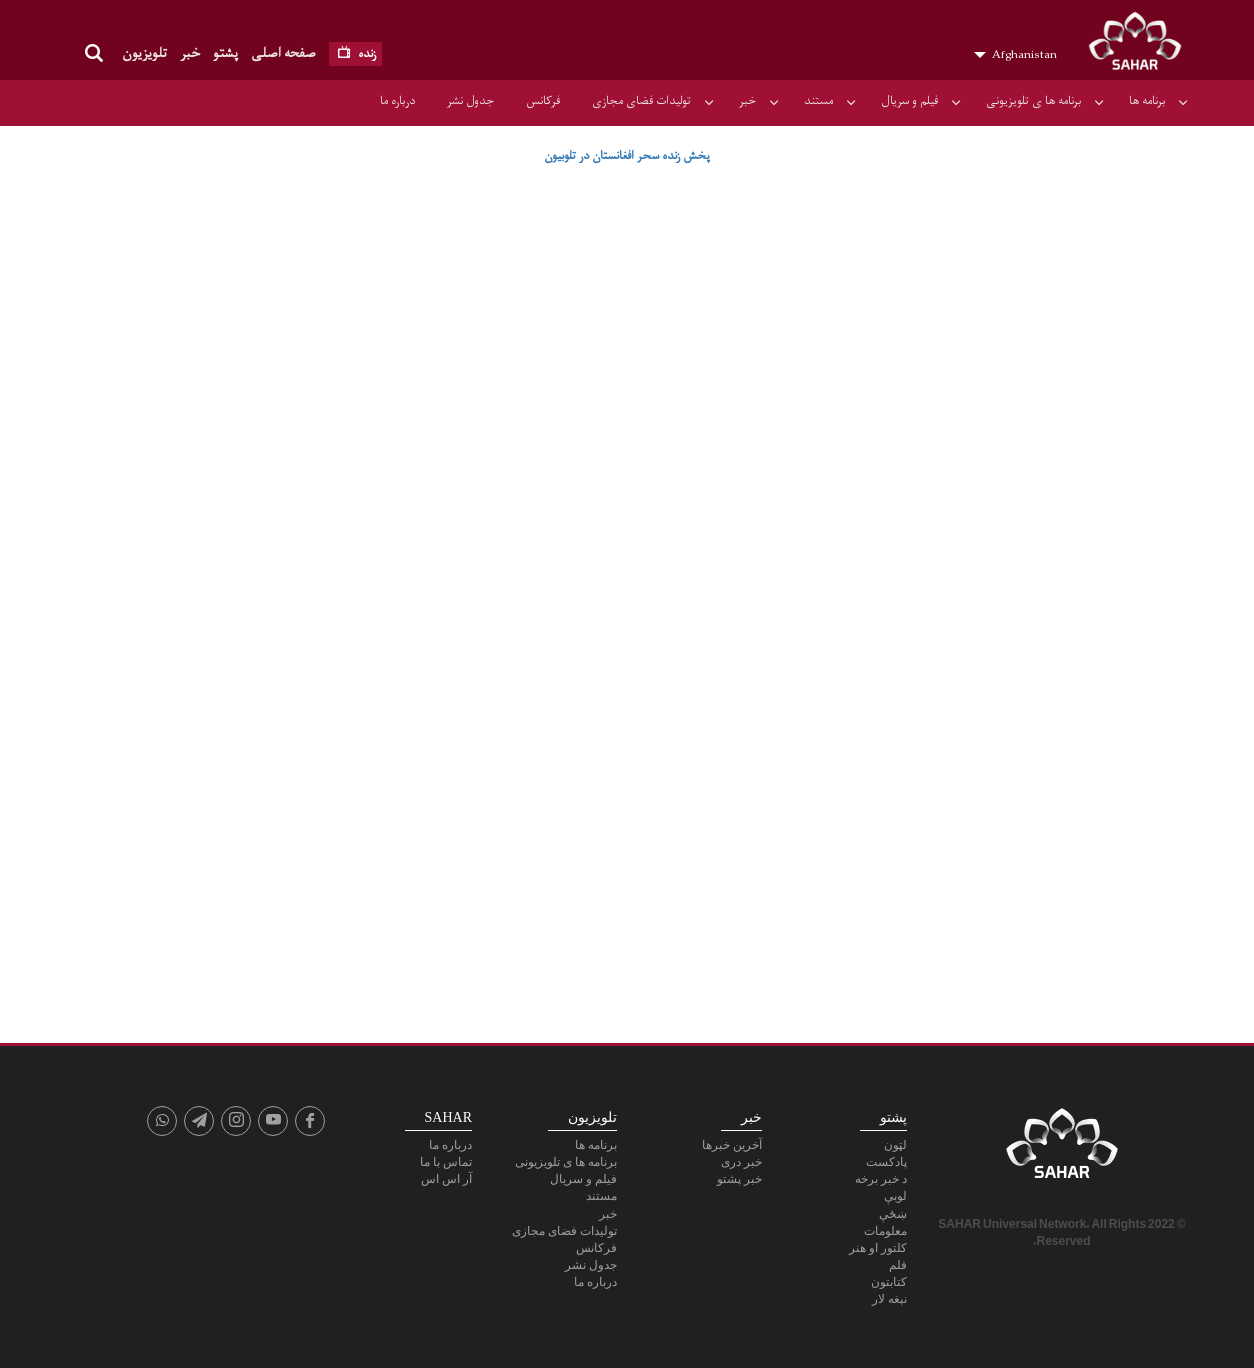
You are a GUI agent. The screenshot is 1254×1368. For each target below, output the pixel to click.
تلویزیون (144, 53)
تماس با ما (446, 1162)
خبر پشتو (739, 1179)
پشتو (225, 53)
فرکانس (543, 101)
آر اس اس (446, 1179)
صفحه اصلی (283, 53)
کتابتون (889, 1282)
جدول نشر (470, 101)
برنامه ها (1147, 101)
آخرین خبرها (732, 1145)
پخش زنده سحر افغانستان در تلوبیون (627, 156)
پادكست (886, 1162)
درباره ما (397, 101)
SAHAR (1142, 45)
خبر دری (741, 1162)
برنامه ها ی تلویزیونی (1033, 101)
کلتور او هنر (878, 1248)
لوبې (895, 1196)
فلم (898, 1265)
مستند (818, 101)
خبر (190, 53)
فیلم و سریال (909, 101)
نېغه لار (889, 1299)
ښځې (893, 1214)
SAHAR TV (1062, 1149)
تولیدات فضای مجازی (641, 101)
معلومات (885, 1231)
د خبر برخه (881, 1179)
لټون (895, 1145)
